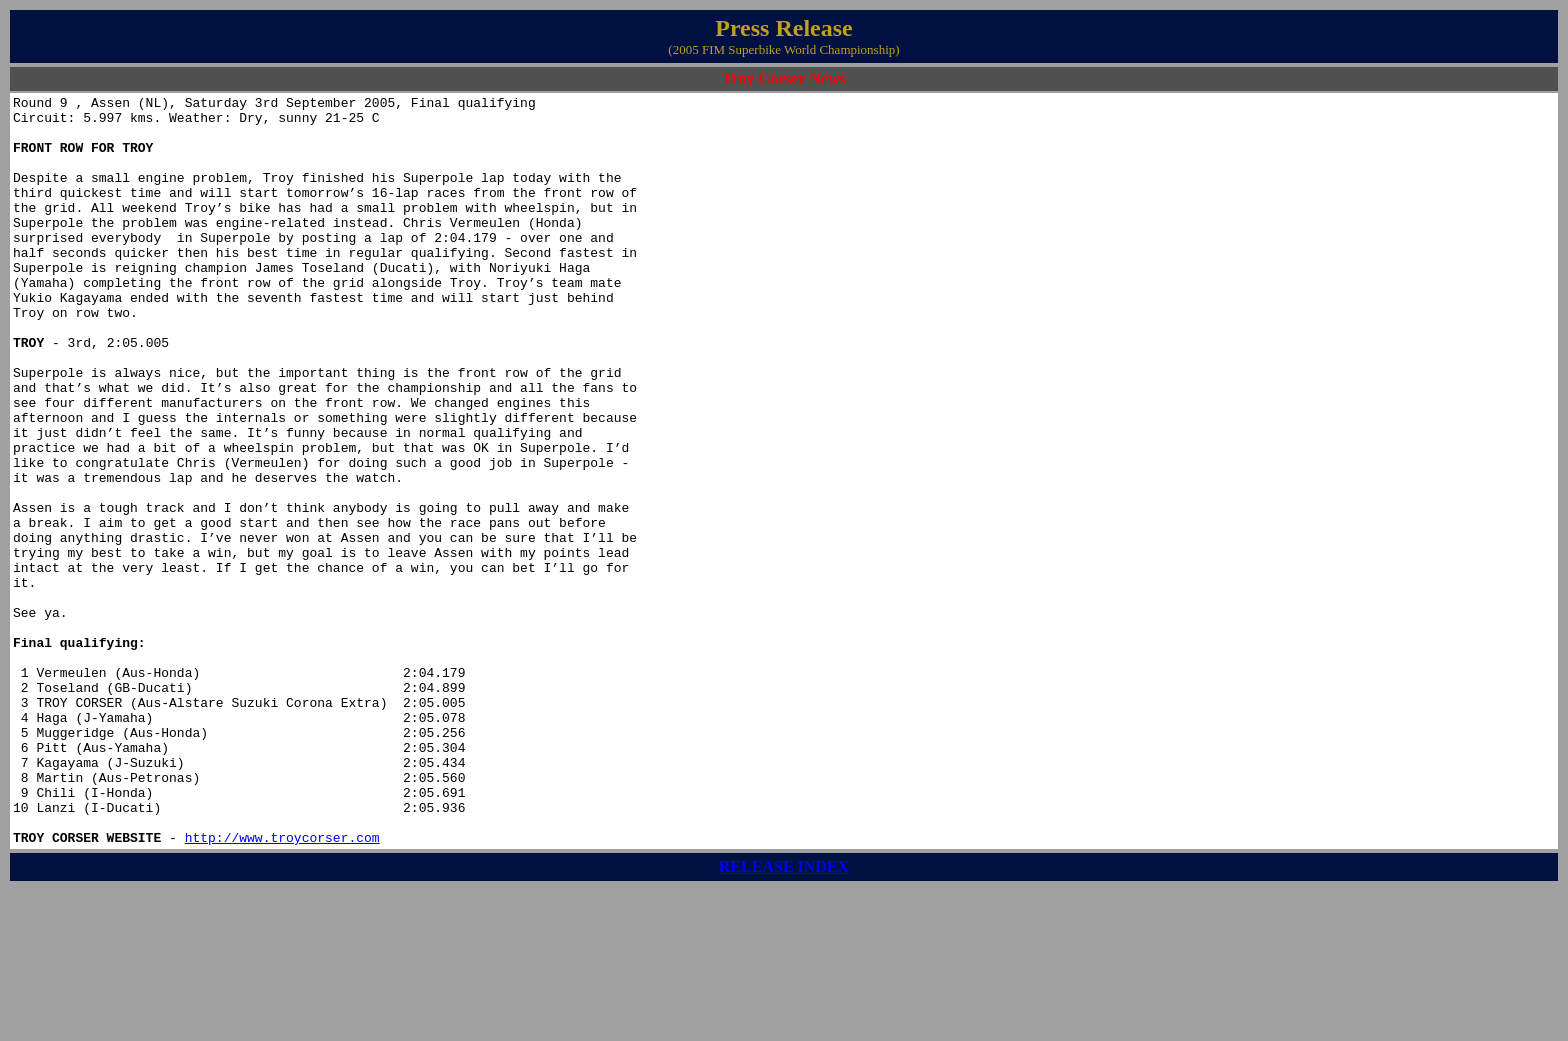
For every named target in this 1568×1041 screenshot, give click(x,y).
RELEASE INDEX (784, 1016)
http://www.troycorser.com (282, 987)
